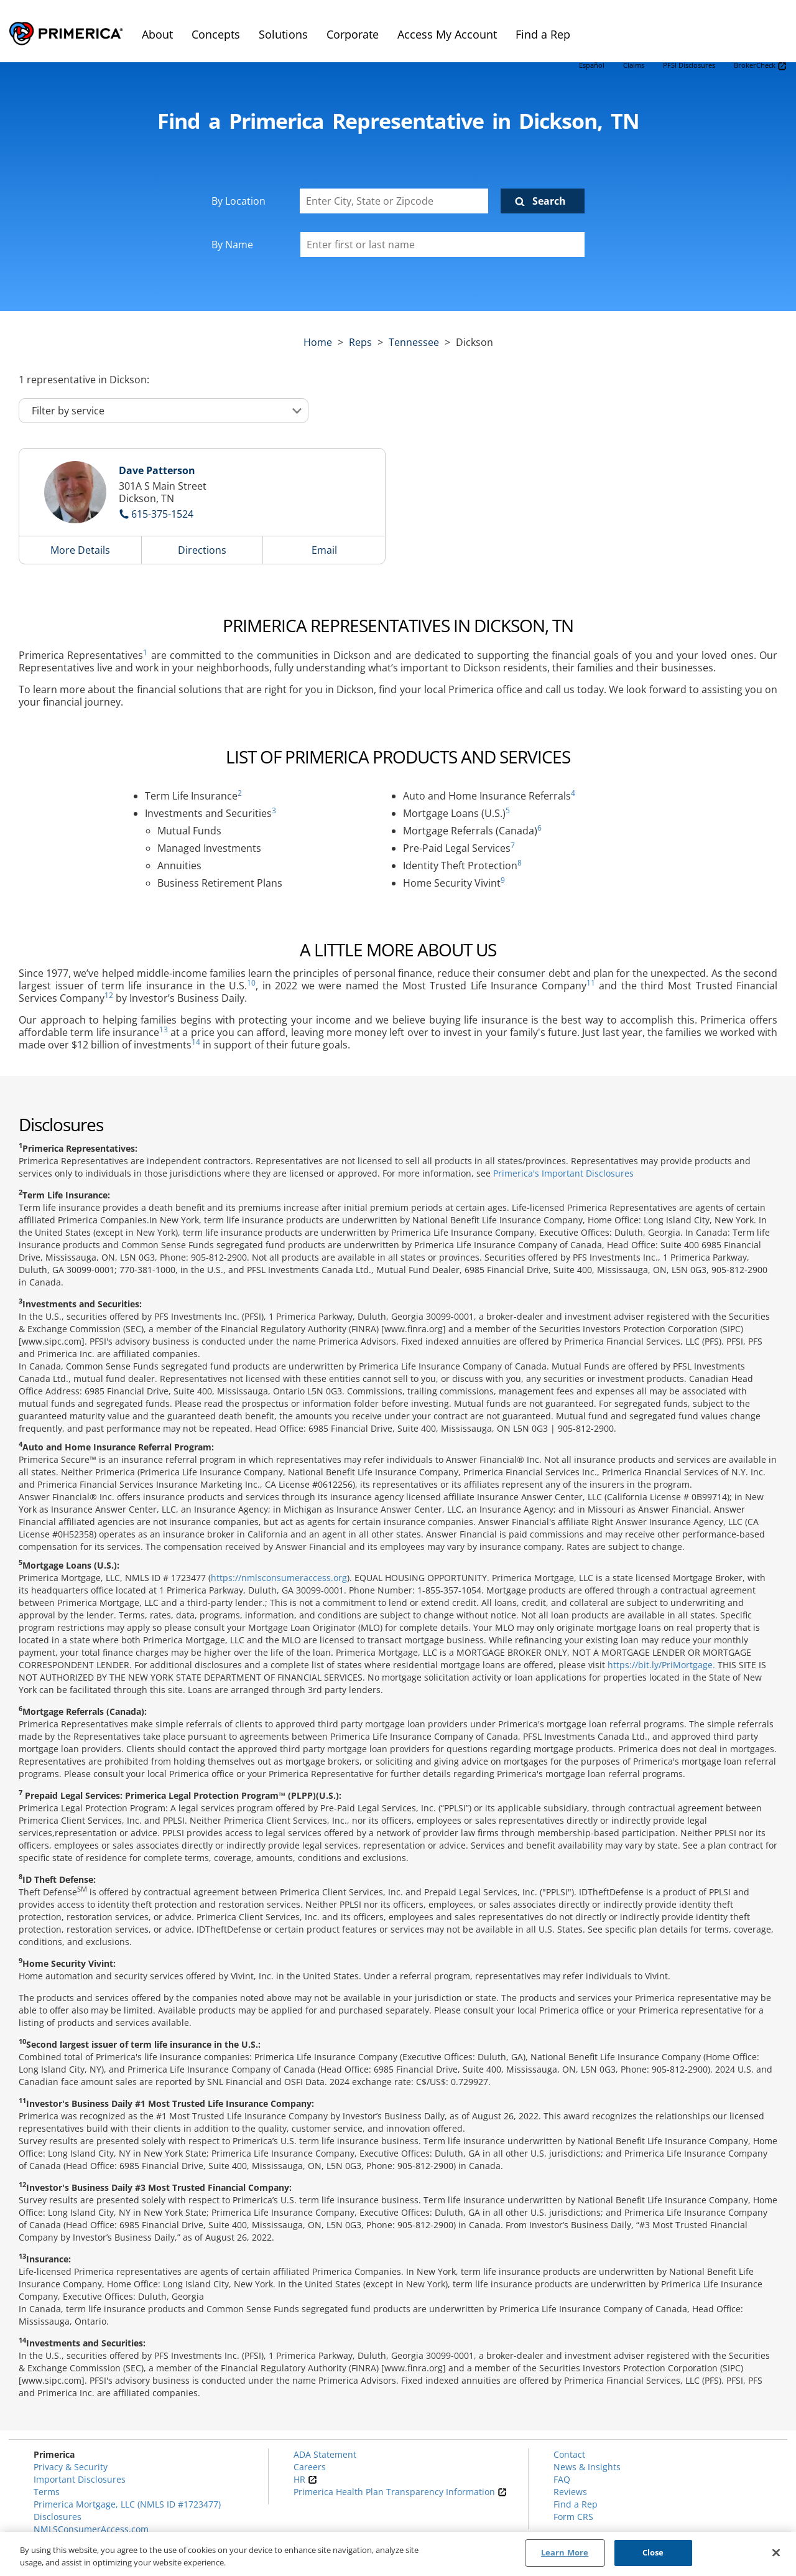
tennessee (414, 342)
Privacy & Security (71, 2467)
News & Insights (587, 2467)
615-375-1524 (162, 514)
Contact (569, 2454)
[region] (398, 2554)
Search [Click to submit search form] (549, 201)
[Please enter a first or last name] (442, 244)
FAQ (561, 2479)
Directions (202, 550)
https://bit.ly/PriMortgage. (661, 1665)
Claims (633, 65)
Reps (360, 342)
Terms (47, 2492)
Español (591, 65)
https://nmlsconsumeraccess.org (279, 1578)
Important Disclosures (80, 2479)
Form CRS (573, 2516)
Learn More (564, 2552)
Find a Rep (575, 2504)
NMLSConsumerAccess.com (91, 2529)
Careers (310, 2467)
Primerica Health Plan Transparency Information (400, 2492)
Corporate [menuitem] (352, 34)
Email (324, 550)
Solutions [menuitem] (283, 34)
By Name (232, 244)
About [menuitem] (157, 34)
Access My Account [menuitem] (447, 34)
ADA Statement (325, 2454)
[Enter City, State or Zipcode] (394, 201)
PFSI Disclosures (689, 65)
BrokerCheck (760, 65)
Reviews (570, 2492)
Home (317, 342)
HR (305, 2479)
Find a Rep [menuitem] (543, 34)
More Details (80, 550)
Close (653, 2552)
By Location (238, 201)
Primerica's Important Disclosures (563, 1173)
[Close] (776, 2552)
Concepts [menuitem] (216, 34)
